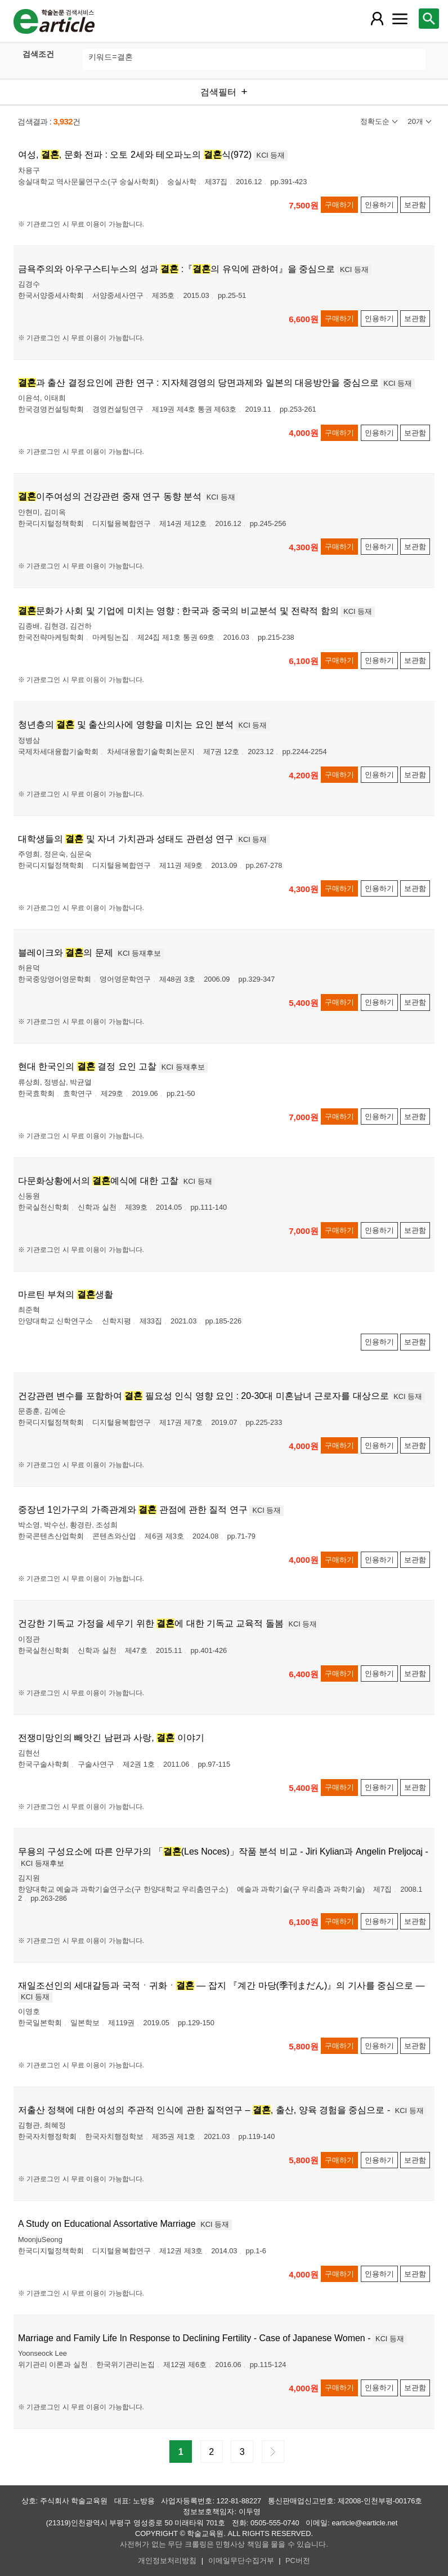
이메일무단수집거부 (241, 2560)
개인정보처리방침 (167, 2560)
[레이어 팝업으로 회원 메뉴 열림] (377, 18)
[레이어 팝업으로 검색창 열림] (429, 18)
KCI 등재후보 (139, 953)
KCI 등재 (271, 155)
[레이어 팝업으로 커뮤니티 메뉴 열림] (399, 18)
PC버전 (297, 2560)
